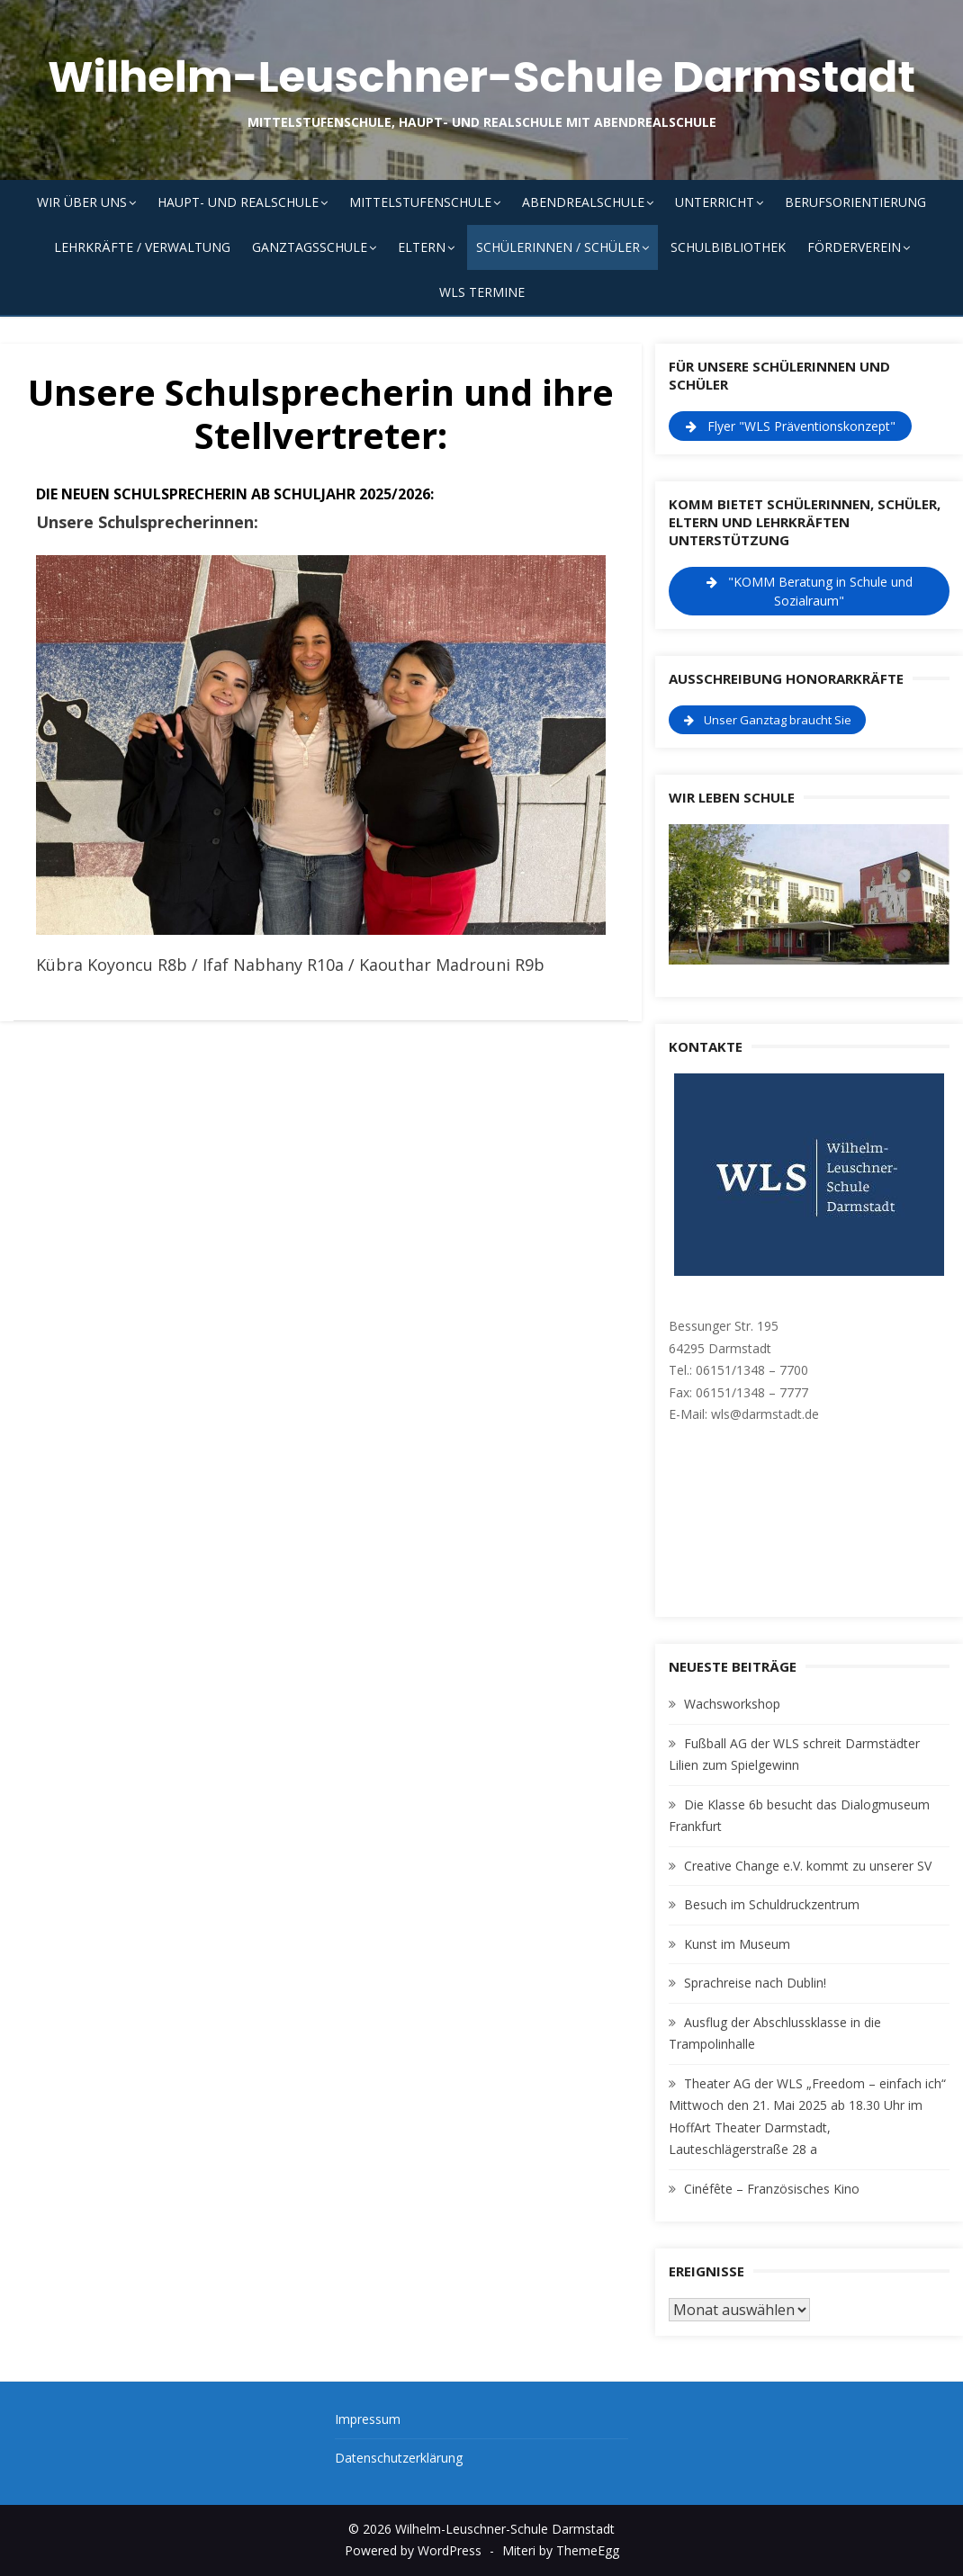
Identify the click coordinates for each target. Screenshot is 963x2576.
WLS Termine (482, 292)
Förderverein (854, 247)
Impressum (367, 2419)
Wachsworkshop (732, 1703)
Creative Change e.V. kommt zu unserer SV (808, 1865)
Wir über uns (82, 202)
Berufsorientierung (855, 202)
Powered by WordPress (413, 2550)
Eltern (422, 247)
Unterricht (714, 202)
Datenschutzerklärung (399, 2457)
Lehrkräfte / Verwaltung (142, 247)
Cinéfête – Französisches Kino (772, 2188)
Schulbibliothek (728, 247)
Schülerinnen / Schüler (558, 247)
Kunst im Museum (737, 1943)
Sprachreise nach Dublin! (755, 1982)
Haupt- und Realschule (238, 202)
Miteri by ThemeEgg (560, 2550)
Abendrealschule (583, 202)
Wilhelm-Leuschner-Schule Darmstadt (481, 77)
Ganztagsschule (309, 247)
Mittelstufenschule (420, 202)
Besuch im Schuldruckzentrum (772, 1904)
